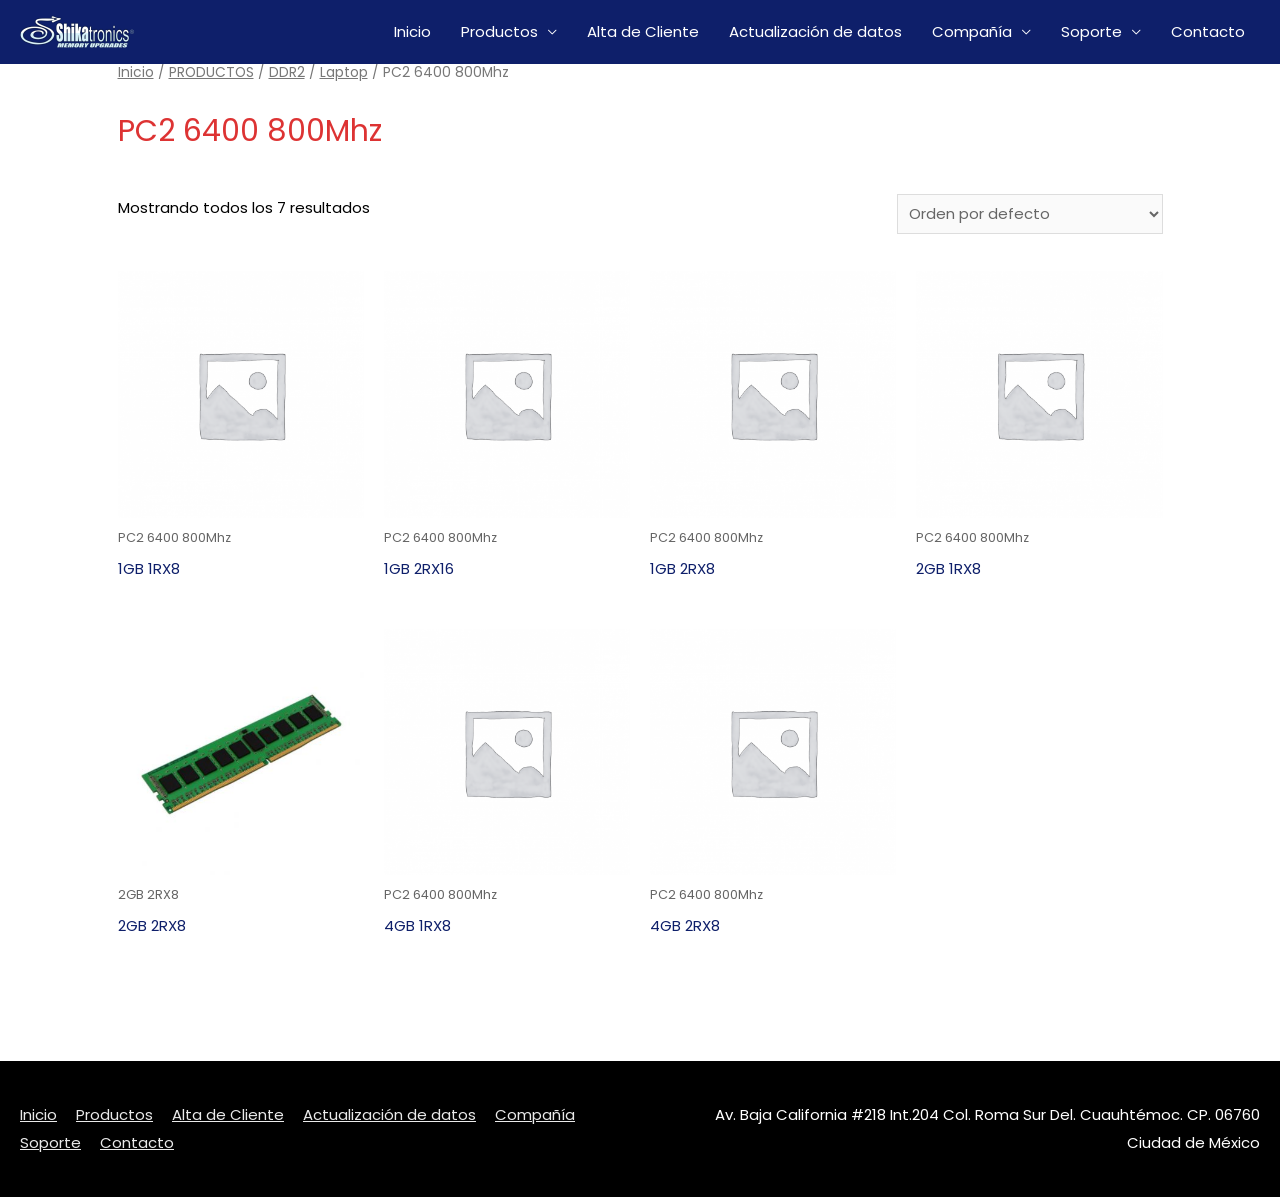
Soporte (1091, 31)
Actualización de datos (815, 31)
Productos (499, 31)
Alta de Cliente (643, 31)
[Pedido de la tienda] (1030, 214)
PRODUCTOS (211, 72)
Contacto (1208, 31)
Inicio (412, 31)
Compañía (972, 31)
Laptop (344, 72)
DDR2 (287, 72)
